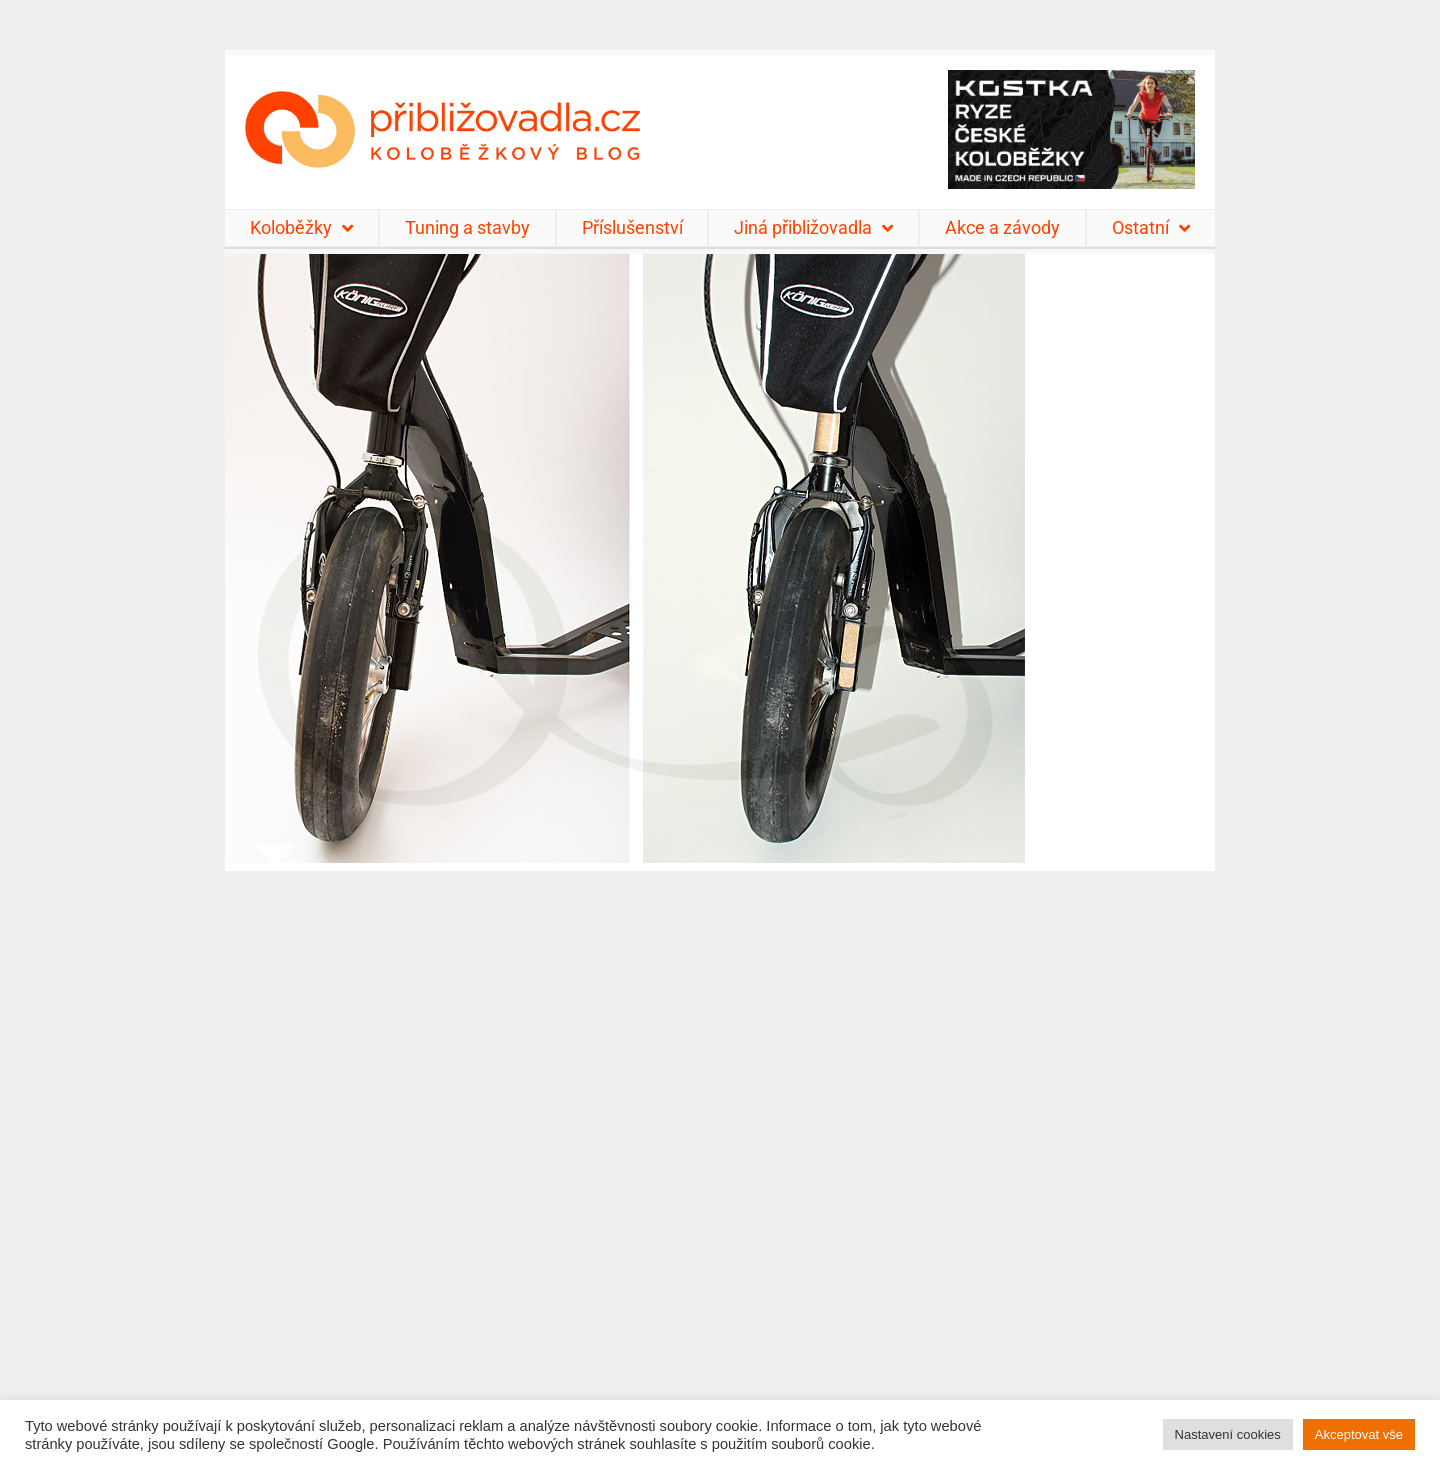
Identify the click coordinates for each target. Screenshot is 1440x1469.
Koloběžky (301, 228)
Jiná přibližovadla (813, 228)
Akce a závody (1002, 227)
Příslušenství (632, 227)
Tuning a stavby (467, 227)
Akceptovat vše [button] (1359, 1434)
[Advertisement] (720, 1157)
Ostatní (1151, 228)
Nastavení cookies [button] (1228, 1434)
